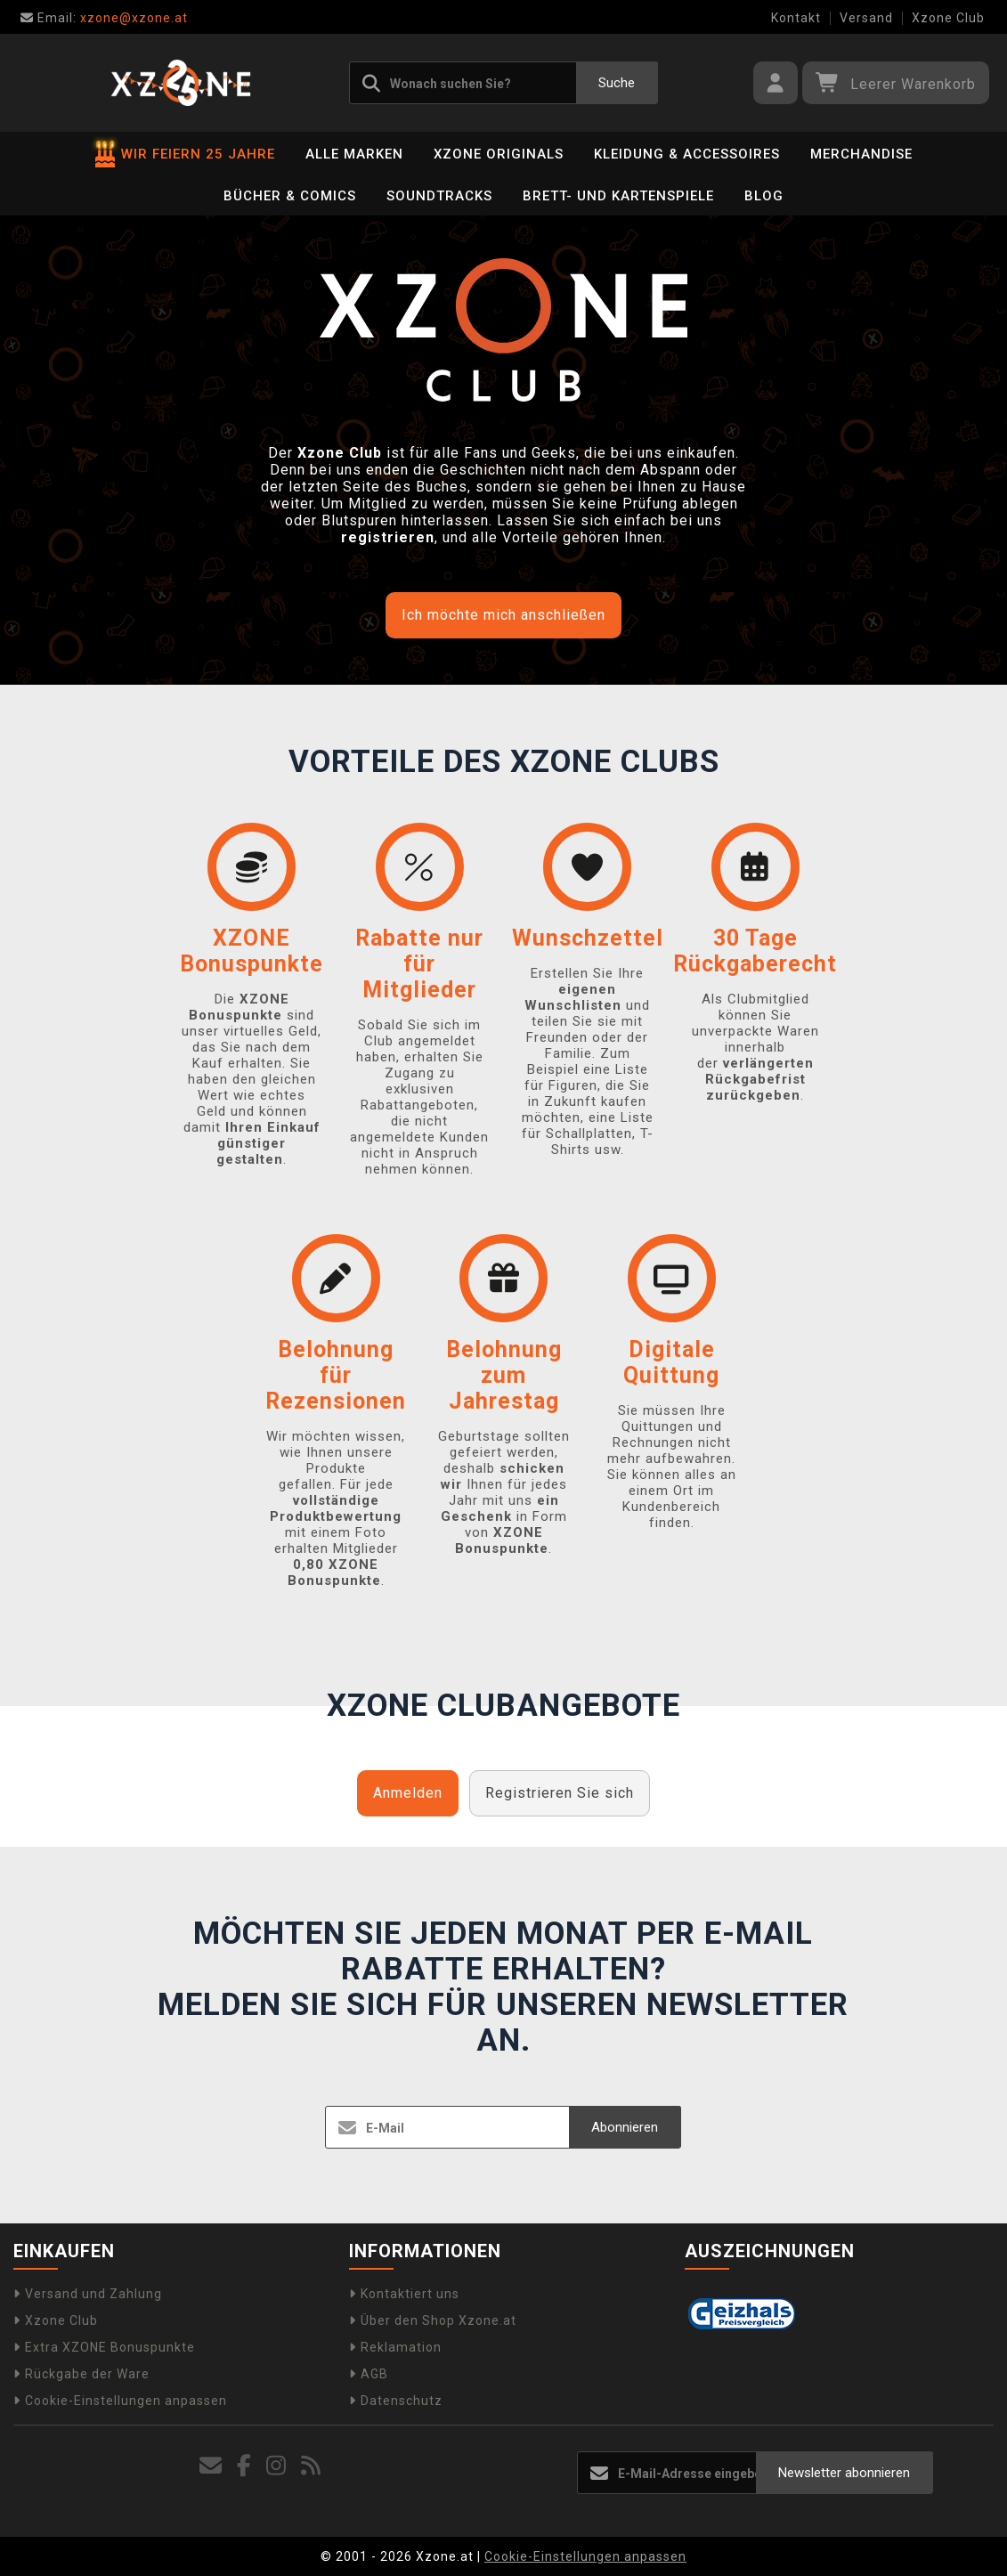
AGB (368, 2374)
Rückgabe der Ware (81, 2374)
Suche (616, 83)
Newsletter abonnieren (844, 2473)
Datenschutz (396, 2400)
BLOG (764, 196)
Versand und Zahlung (87, 2294)
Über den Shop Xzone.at (432, 2320)
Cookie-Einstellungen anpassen (120, 2400)
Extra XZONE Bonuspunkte (104, 2347)
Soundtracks (439, 196)
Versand (866, 18)
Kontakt (796, 18)
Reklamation (395, 2347)
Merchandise (861, 154)
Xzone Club (948, 18)
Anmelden (408, 1792)
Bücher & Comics (289, 196)
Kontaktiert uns (404, 2294)
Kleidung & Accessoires (687, 154)
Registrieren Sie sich (559, 1792)
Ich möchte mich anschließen (503, 614)
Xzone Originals (499, 154)
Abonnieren (624, 2127)
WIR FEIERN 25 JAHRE (185, 154)
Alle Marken (354, 154)
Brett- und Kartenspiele (618, 196)
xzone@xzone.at (104, 18)
